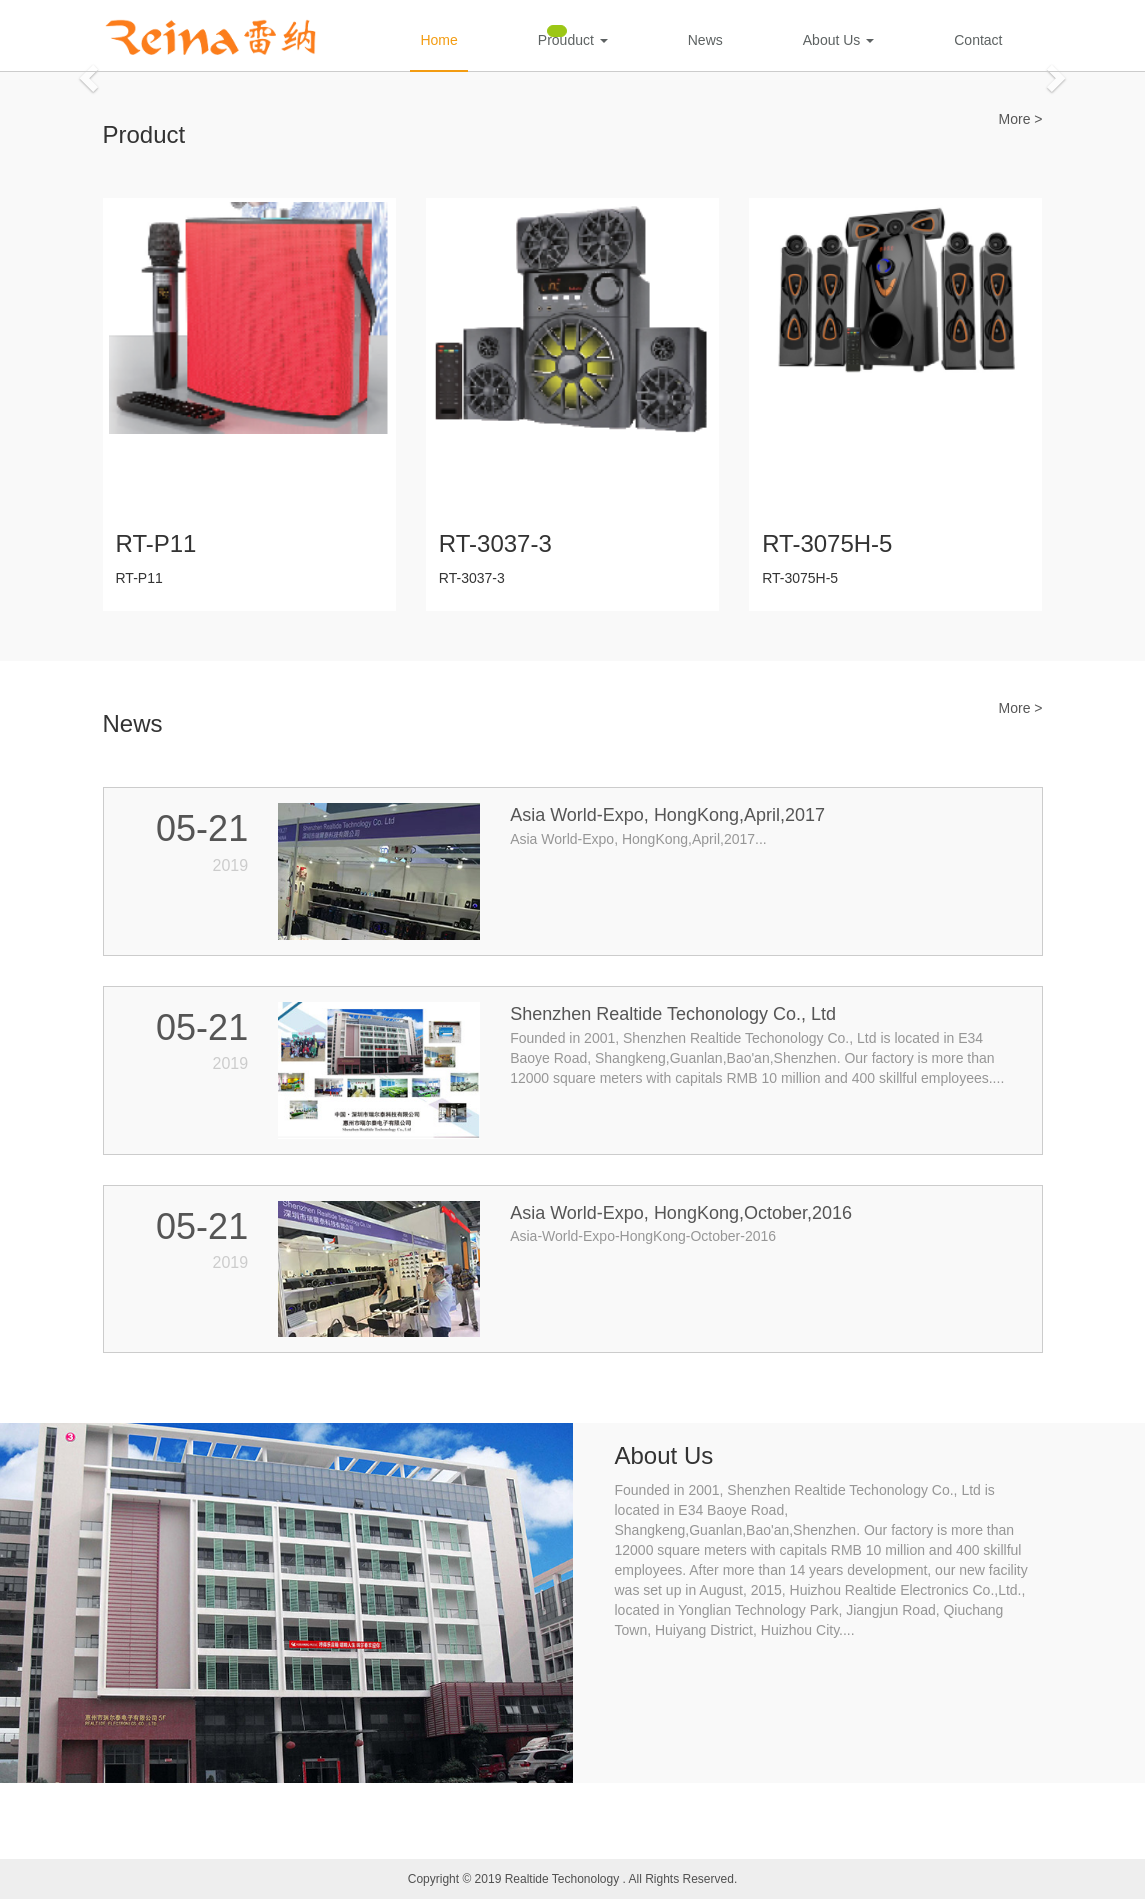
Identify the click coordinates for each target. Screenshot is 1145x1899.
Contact (978, 40)
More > (1021, 119)
